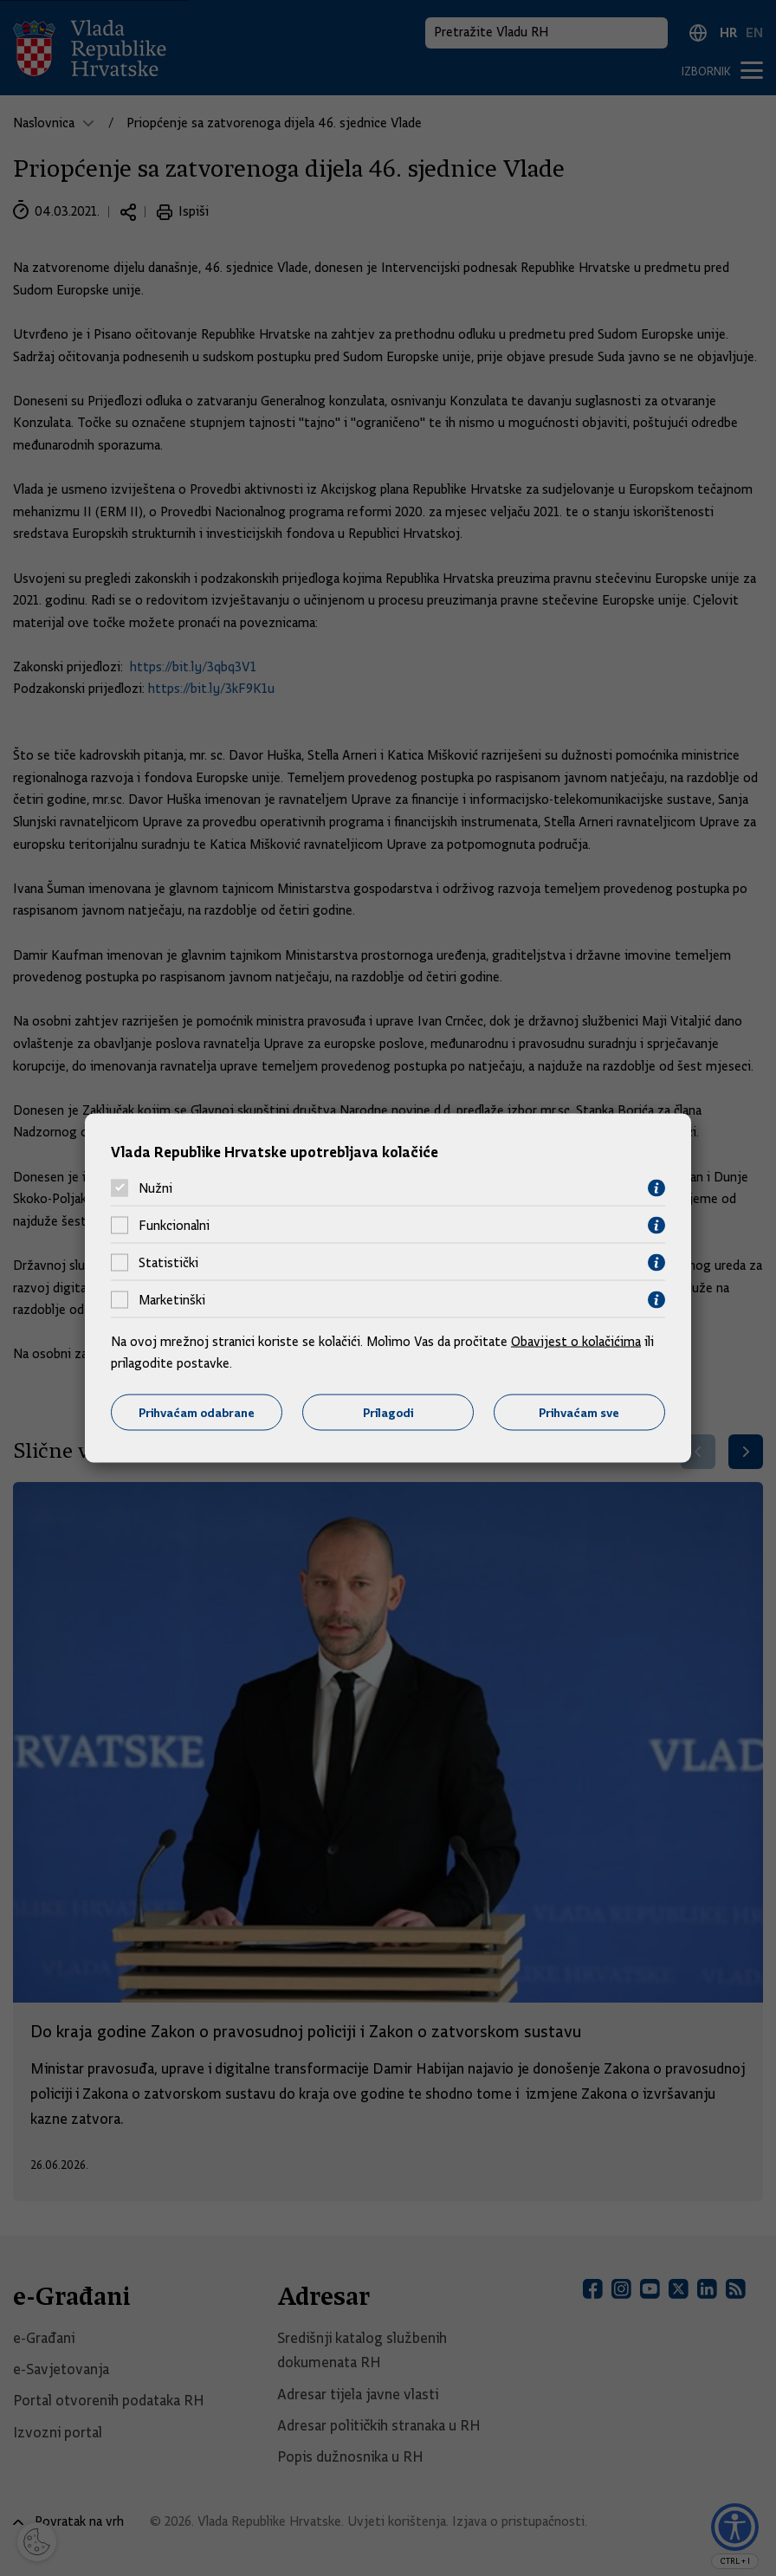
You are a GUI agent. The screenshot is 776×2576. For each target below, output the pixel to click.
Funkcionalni (174, 1225)
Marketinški (172, 1300)
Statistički (168, 1263)
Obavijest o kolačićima (576, 1341)
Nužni (155, 1188)
